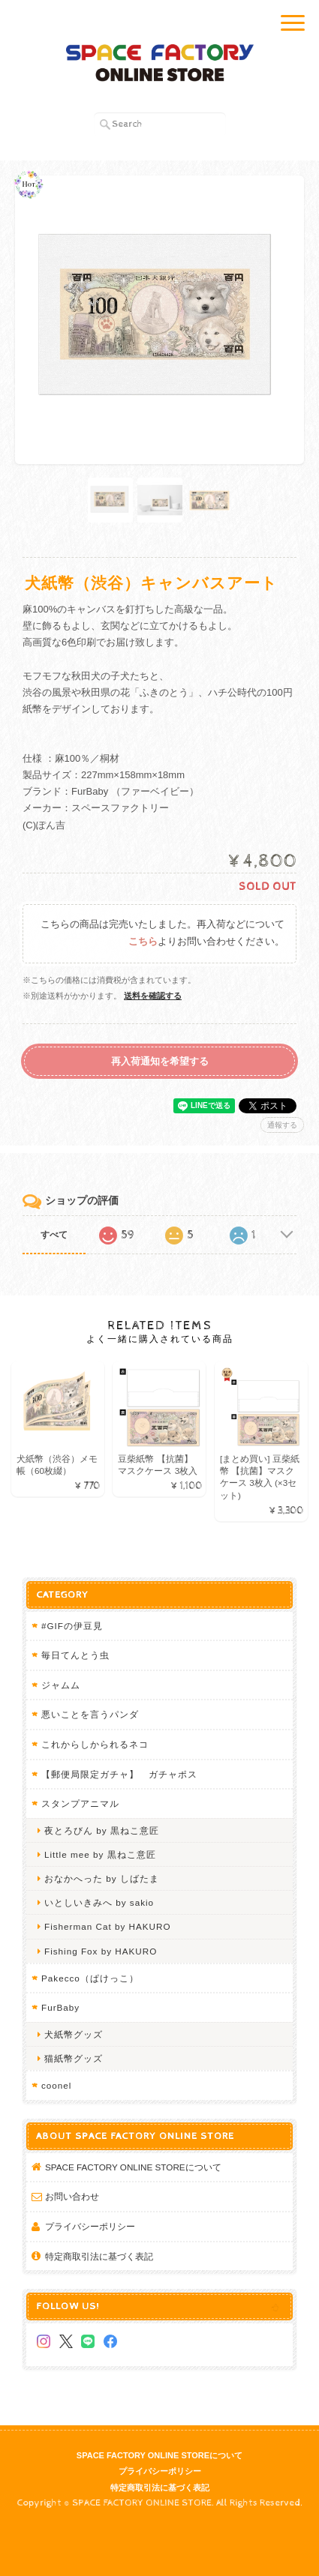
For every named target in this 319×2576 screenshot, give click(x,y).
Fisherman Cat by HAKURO (107, 1926)
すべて (54, 1235)
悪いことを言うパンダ (90, 1714)
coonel (56, 2085)
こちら (143, 942)
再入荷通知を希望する (160, 1061)
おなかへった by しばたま (101, 1878)
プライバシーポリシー (90, 2226)
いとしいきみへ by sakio (99, 1902)
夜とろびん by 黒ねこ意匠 (101, 1830)
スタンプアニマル (80, 1803)
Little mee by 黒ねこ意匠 (100, 1854)
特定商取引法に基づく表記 (99, 2256)
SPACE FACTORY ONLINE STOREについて (133, 2167)
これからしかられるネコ (95, 1744)
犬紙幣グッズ (73, 2034)
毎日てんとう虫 (75, 1655)
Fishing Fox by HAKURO (100, 1951)
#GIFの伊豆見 (72, 1626)
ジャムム (60, 1685)
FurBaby (60, 2007)
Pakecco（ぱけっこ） (90, 1978)
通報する (282, 1125)
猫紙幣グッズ (73, 2058)
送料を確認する (153, 995)
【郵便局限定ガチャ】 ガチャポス (119, 1774)
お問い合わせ (72, 2196)
